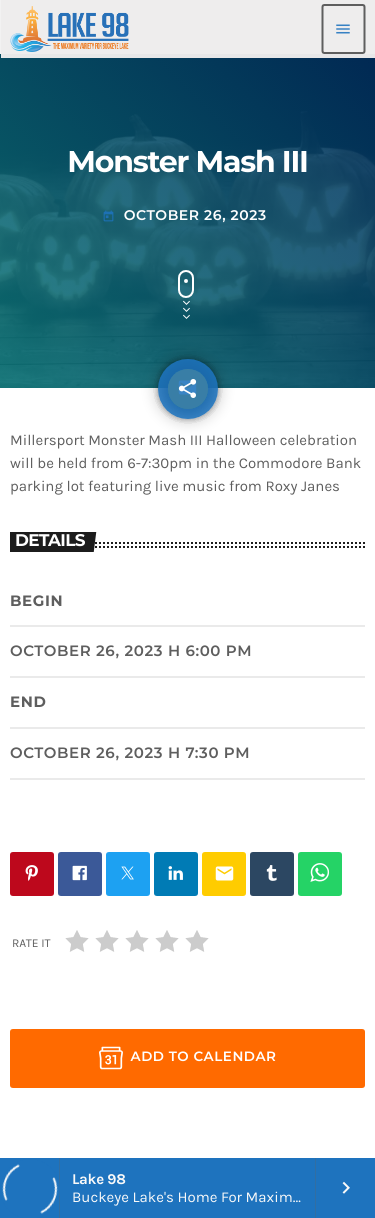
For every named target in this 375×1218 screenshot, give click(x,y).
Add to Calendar (188, 1058)
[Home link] (69, 29)
